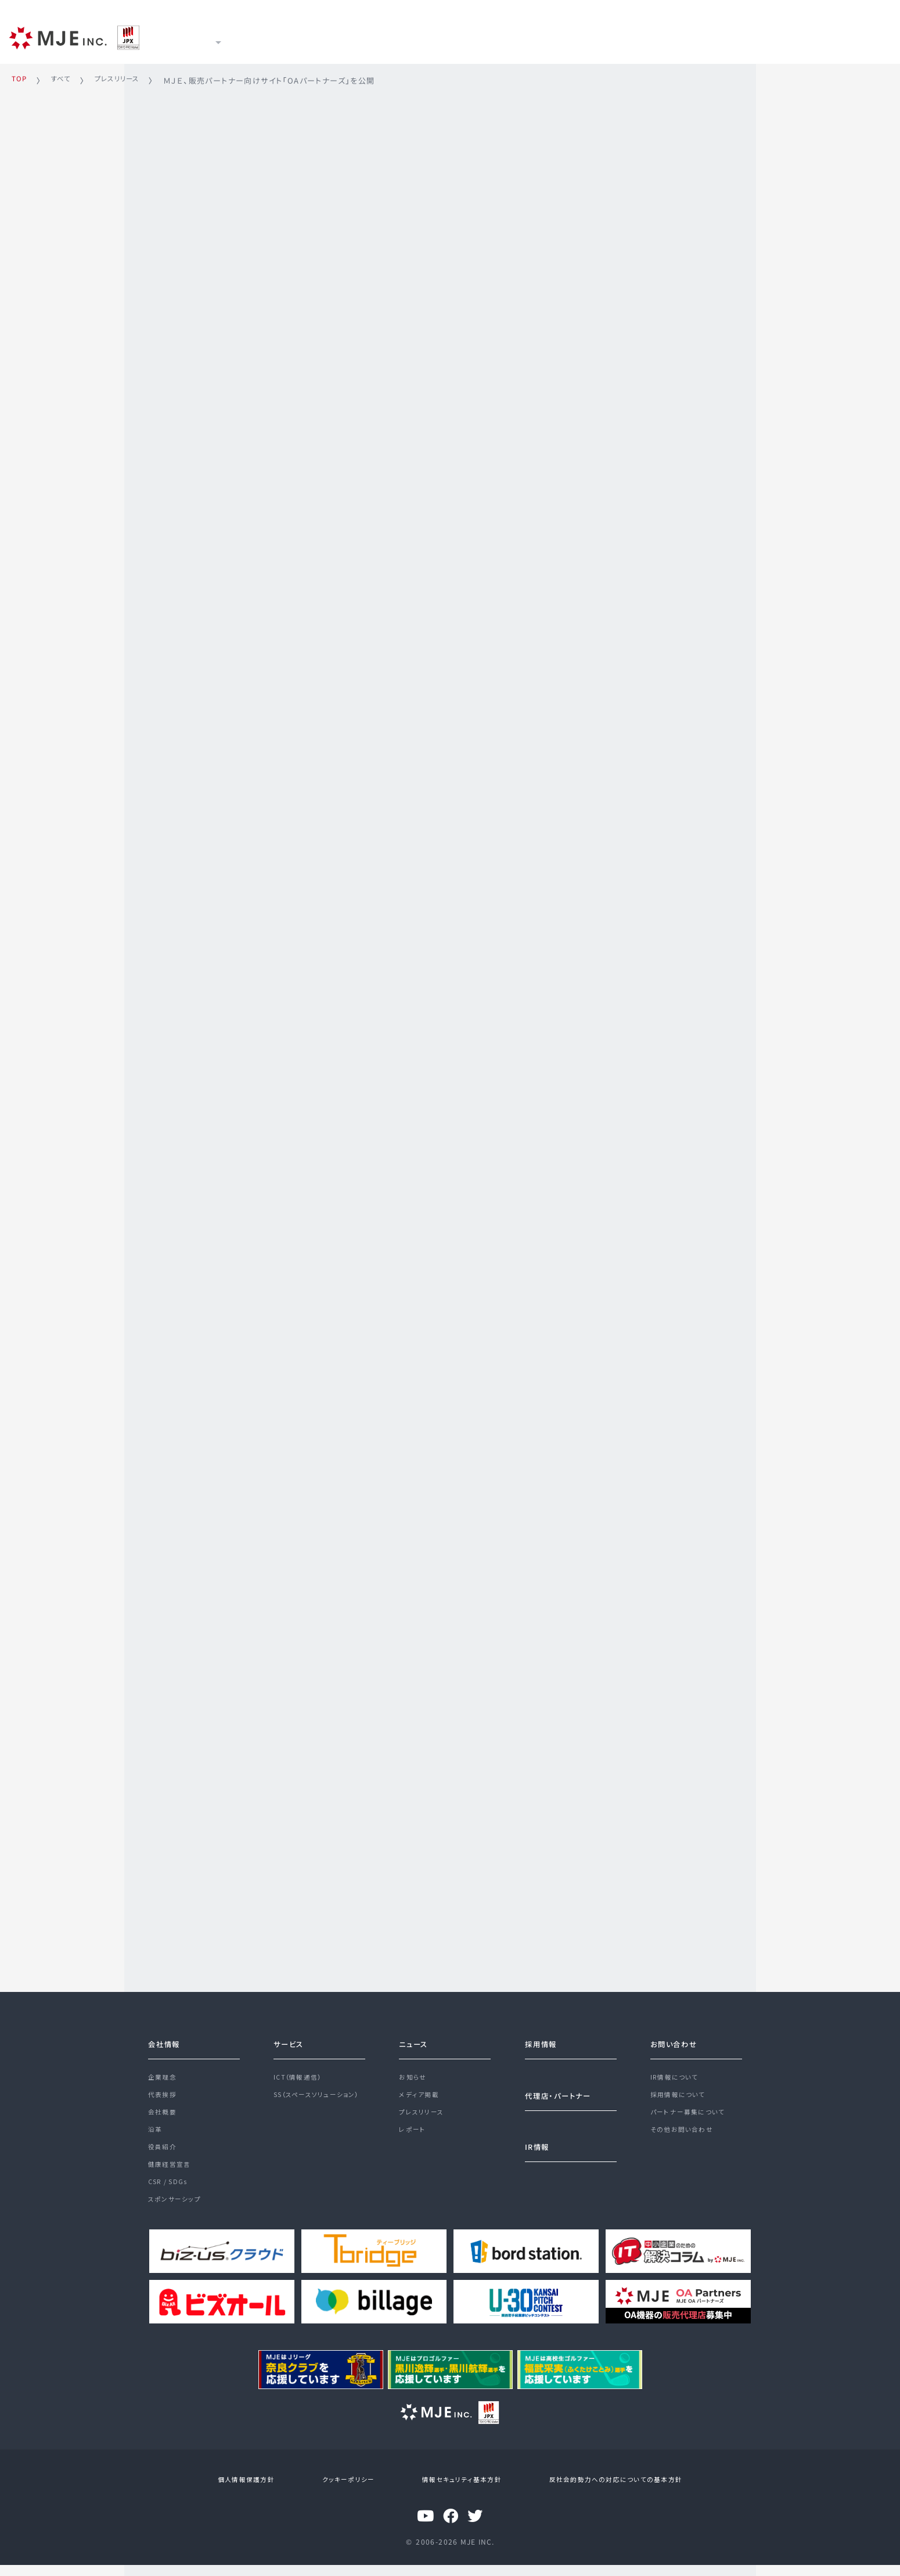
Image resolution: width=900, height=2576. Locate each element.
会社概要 (163, 2110)
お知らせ (414, 2069)
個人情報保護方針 (255, 2491)
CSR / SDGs (170, 2193)
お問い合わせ (677, 2034)
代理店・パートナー (563, 2087)
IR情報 (391, 36)
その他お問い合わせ (684, 2131)
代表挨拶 (163, 2089)
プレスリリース (423, 2110)
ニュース (331, 36)
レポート (413, 2131)
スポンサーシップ (177, 2214)
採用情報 (453, 36)
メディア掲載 (420, 2089)
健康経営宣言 (171, 2172)
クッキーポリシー (348, 2491)
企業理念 (163, 2069)
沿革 (156, 2131)
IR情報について (676, 2069)
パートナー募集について (690, 2110)
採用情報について (680, 2089)
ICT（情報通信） (299, 2069)
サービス (267, 36)
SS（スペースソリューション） (321, 2089)
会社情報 (166, 2034)
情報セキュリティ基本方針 (453, 2491)
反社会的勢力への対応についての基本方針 (603, 2491)
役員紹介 (163, 2152)
